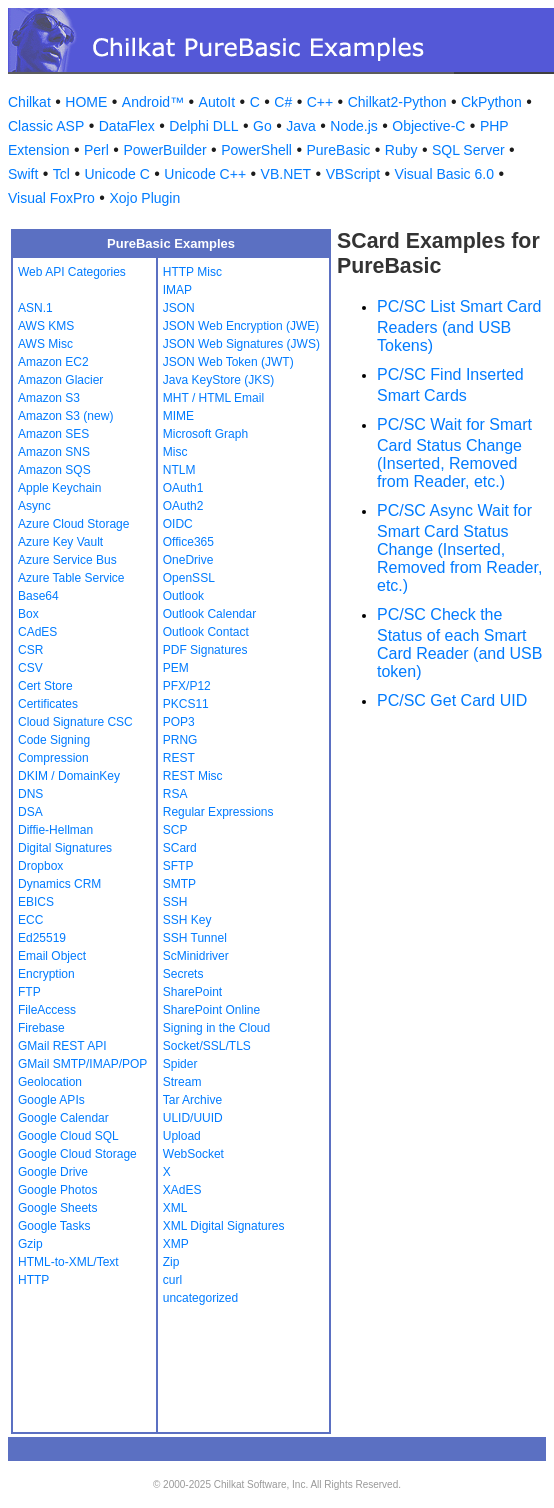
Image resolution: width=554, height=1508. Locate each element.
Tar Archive (192, 1100)
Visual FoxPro (51, 198)
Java (301, 126)
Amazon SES (53, 434)
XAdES (182, 1190)
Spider (180, 1064)
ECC (30, 920)
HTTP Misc (192, 272)
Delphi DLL (203, 126)
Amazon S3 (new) (65, 416)
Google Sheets (57, 1208)
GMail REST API (62, 1046)
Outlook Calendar (209, 614)
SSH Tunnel (195, 938)
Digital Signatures (65, 848)
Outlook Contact (206, 632)
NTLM (179, 470)
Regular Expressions (218, 812)
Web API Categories (72, 272)
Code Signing (54, 740)
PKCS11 (186, 704)
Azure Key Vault (60, 542)
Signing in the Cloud (216, 1028)
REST (179, 758)
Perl (96, 150)
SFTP (178, 866)
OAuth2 (183, 506)
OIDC (178, 524)
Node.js (353, 126)
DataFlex (127, 126)
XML (175, 1208)
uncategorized (200, 1298)
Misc (175, 452)
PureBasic (338, 150)
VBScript (353, 174)
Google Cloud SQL (68, 1136)
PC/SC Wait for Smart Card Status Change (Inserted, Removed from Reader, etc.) (454, 453)
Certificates (48, 704)
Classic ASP (46, 126)
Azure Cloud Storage (73, 524)
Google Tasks (54, 1226)
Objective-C (428, 126)
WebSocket (193, 1154)
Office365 (188, 542)
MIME (178, 416)
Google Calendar (63, 1118)
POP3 (179, 722)
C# (283, 102)
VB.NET (286, 174)
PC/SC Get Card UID (452, 700)
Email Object (52, 956)
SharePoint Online (211, 1010)
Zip (171, 1262)
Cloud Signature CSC (75, 722)
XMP (176, 1244)
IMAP (177, 290)
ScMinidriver (196, 956)
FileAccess (47, 1010)
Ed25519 (42, 938)
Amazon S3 (49, 398)
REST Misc (193, 776)
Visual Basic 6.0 (444, 174)
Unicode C (116, 174)
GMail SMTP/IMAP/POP (82, 1064)
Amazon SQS (54, 470)
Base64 (38, 596)
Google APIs (51, 1100)
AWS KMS (46, 326)
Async (34, 506)
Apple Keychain (59, 488)
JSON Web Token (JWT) (228, 362)
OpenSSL (189, 578)
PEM (176, 668)
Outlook (183, 596)
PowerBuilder (164, 150)
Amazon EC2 (53, 362)
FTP (29, 992)
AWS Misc (45, 344)
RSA (175, 794)
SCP (175, 830)
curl (172, 1280)
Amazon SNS (54, 452)
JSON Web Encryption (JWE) (241, 326)
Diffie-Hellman (55, 830)
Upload (182, 1136)
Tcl (61, 174)
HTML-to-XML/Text (68, 1262)
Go (262, 126)
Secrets (183, 974)
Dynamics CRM (59, 884)
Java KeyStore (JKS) (218, 380)
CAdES (37, 632)
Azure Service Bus (67, 560)
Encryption (46, 974)
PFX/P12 (187, 686)
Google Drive (53, 1172)
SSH (175, 902)
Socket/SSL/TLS (207, 1046)
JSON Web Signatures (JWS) (241, 344)
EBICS (36, 902)
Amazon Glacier (60, 380)
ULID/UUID (193, 1118)
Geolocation (50, 1082)
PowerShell (256, 150)
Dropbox (40, 866)
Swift (23, 174)
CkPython (491, 102)
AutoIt (217, 102)
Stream (182, 1082)
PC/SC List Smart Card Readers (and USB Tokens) (459, 326)
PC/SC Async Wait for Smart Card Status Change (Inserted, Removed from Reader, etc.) (459, 548)
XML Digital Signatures (224, 1226)
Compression (53, 758)
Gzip (30, 1244)
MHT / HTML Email (213, 398)
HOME (86, 102)
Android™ (153, 102)
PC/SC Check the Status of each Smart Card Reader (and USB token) (459, 643)
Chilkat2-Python (397, 102)
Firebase (41, 1028)
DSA (30, 812)
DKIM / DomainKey (69, 776)
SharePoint (192, 992)
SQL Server (468, 150)
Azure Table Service (71, 578)
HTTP (33, 1280)
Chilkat (29, 102)
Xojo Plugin (144, 198)
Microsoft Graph (205, 434)
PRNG (180, 740)
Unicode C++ (205, 174)
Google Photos (57, 1190)
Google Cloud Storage (77, 1154)
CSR (30, 650)
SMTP (179, 884)
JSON (179, 308)
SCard (180, 848)
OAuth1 (183, 488)
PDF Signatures (205, 650)
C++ (320, 102)
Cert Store (45, 686)
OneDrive (188, 560)
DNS (30, 794)
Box (28, 614)
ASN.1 (35, 308)
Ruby (401, 150)
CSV (30, 668)
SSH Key (187, 920)
